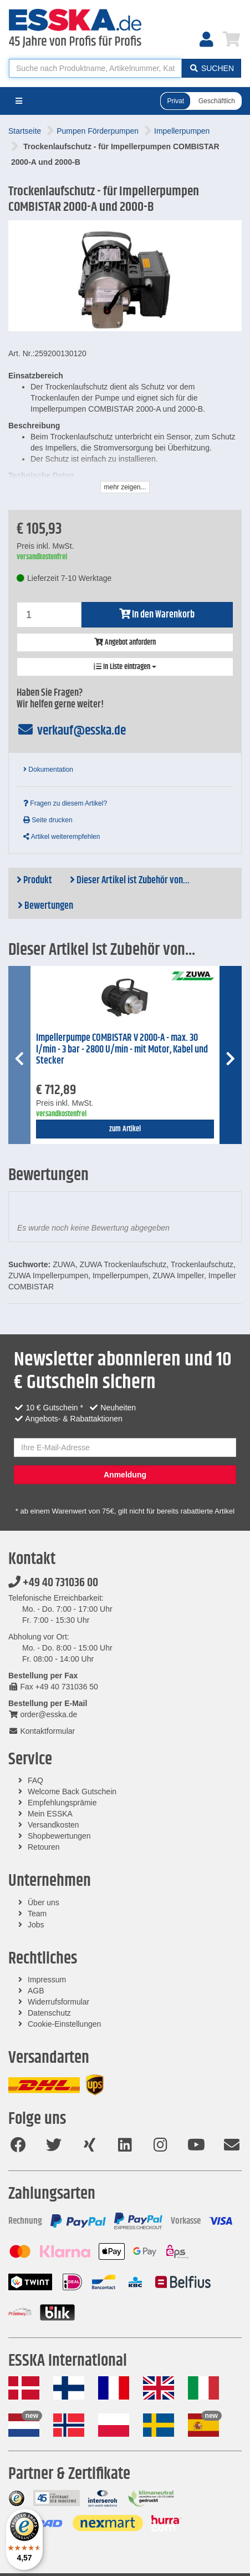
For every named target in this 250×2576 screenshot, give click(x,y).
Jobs (36, 1924)
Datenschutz (49, 2012)
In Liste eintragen (125, 667)
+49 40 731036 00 (53, 1582)
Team (37, 1913)
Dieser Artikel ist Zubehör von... (130, 880)
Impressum (47, 1979)
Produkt (34, 880)
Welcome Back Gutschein (72, 1791)
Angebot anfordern (125, 642)
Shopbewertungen (59, 1835)
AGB (36, 1990)
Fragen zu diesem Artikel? (65, 803)
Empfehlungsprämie (62, 1802)
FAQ (35, 1780)
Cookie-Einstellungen (64, 2024)
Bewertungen (45, 906)
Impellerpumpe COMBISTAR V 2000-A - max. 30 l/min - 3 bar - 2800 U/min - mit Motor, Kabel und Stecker (122, 1049)
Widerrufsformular (58, 2001)
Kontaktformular (41, 1731)
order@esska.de (42, 1714)
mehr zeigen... (125, 487)
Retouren (44, 1847)
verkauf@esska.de (71, 731)
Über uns (43, 1902)
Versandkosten (53, 1824)
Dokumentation (48, 769)
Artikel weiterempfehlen (61, 837)
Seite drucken (48, 820)
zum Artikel (125, 1129)
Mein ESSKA (50, 1813)
